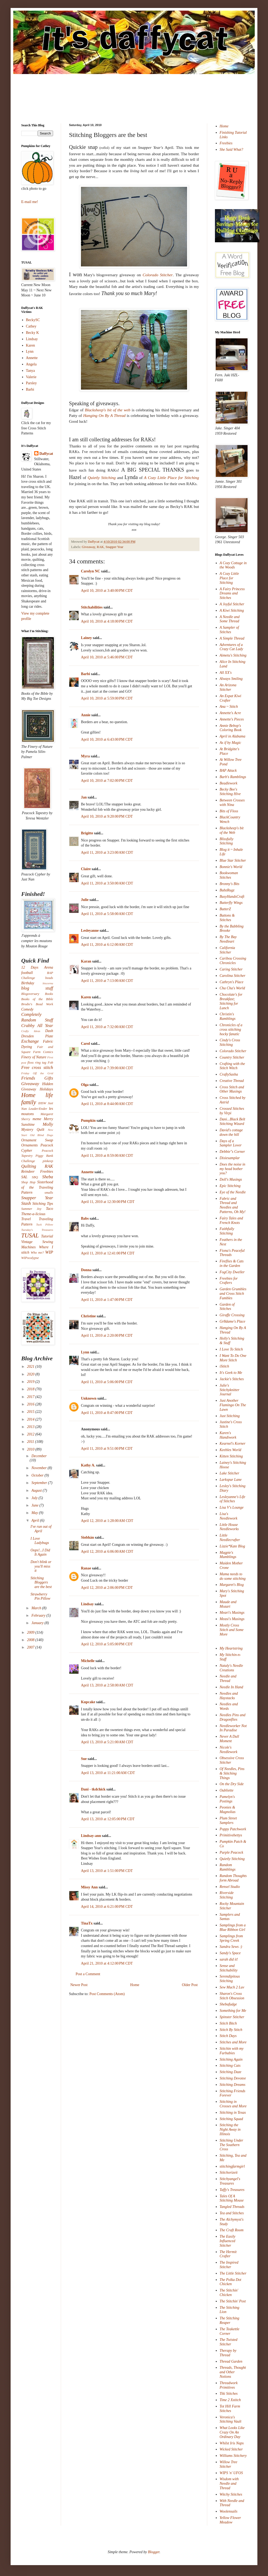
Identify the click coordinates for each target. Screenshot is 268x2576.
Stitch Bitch (228, 2023)
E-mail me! (29, 202)
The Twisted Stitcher (228, 2342)
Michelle (87, 1661)
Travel (26, 1219)
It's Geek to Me (231, 1373)
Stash (26, 1203)
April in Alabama (232, 736)
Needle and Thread (228, 1678)
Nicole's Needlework (228, 1749)
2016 (31, 1404)
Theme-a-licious (33, 1214)
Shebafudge (228, 2004)
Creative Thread (232, 1081)
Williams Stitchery (233, 2456)
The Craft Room (232, 2230)
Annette (87, 1172)
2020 (31, 1374)
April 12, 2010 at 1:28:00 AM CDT (107, 1521)
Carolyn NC (90, 571)
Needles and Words (229, 1706)
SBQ (35, 1177)
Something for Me (233, 2011)
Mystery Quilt (32, 1130)
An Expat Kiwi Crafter (230, 698)
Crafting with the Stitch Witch (232, 1066)
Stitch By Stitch (231, 2030)
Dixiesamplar (230, 1158)
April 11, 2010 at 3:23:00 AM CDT (107, 853)
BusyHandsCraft (232, 897)
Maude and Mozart (228, 1604)
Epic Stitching (230, 1186)
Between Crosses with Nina (232, 802)
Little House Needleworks (229, 1527)
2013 (31, 1427)
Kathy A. (88, 1465)
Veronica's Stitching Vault (230, 2419)
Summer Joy (31, 1209)
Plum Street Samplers (228, 1820)
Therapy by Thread (228, 2353)
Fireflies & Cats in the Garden (232, 1263)
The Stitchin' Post (233, 2301)
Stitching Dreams (232, 2085)
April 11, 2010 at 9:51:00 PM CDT (107, 1449)
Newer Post (79, 1985)
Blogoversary (30, 994)
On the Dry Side (232, 1784)
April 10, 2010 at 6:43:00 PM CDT (107, 739)
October (37, 1475)
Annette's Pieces (232, 719)
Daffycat (94, 541)
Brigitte (87, 833)
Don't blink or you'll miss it (41, 1566)
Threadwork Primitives (229, 2385)
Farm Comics (43, 1052)
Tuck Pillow (44, 1224)
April (35, 1520)
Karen (86, 997)
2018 (31, 1389)
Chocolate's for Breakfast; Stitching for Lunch (231, 1001)
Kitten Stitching (231, 1456)
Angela (31, 364)
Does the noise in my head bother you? (232, 1168)
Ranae (86, 1568)
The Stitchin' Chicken (229, 2292)
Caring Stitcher (231, 969)
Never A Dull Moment (229, 1738)
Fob (50, 1062)
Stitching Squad (231, 2119)
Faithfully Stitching (227, 1231)
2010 (31, 1449)
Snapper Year (114, 547)
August (36, 1490)
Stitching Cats (230, 2066)
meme (37, 1119)
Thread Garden (231, 2361)
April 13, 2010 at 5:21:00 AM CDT (107, 1742)
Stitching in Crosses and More (233, 2104)
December (39, 1456)
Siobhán (87, 1537)
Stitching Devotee (233, 2078)
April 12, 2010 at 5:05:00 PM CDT (107, 1644)
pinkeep (48, 1161)
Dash (49, 1031)
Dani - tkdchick (93, 1789)
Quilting (28, 1166)
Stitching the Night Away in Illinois (230, 2129)
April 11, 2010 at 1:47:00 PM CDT (107, 1300)
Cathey (31, 326)
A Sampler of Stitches (229, 629)
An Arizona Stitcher (228, 687)
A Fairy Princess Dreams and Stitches (232, 593)
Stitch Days (228, 2036)
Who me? (37, 1252)
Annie (85, 715)
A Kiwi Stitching (232, 610)
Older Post (190, 1985)
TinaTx (87, 1923)
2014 (31, 1419)
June (35, 1505)
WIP (49, 1252)
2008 (31, 1640)
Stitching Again (231, 2059)
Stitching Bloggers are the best (41, 1582)
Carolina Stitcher (232, 976)
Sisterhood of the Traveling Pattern (37, 1187)
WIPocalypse (30, 1258)
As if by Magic (230, 743)
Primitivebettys (231, 1835)
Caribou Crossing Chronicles (233, 960)
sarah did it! (229, 1959)
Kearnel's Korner (233, 1444)
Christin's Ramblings (228, 1016)
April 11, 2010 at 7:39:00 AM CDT (107, 1068)
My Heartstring (231, 1648)
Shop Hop (28, 1182)
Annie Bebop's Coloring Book (231, 728)
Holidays (46, 1089)
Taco (49, 1209)
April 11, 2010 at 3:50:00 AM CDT (107, 883)
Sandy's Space (230, 1953)
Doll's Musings (231, 1179)
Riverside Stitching (227, 1895)
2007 (31, 1647)
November (39, 1468)
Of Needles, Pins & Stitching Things (232, 1773)
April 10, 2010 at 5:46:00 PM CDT (107, 657)
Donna (86, 1270)
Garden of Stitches (227, 1306)
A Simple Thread (232, 638)
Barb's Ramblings (233, 777)
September (39, 1483)
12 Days (29, 967)
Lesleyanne (90, 931)
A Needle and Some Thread (230, 619)
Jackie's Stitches (232, 1379)
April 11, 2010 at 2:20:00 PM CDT (107, 1335)
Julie (85, 900)
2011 (31, 1442)
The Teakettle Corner (230, 2331)
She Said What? (231, 150)
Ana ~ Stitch (229, 707)
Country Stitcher (232, 1057)
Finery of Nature (33, 1057)
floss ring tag (37, 1062)
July (34, 1498)
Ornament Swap (37, 1140)
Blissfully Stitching (227, 841)
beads (49, 978)
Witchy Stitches (231, 2494)
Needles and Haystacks (229, 1696)
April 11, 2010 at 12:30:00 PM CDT (108, 1202)
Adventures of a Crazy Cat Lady (231, 647)
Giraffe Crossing (232, 1315)
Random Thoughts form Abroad (233, 1878)
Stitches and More (233, 2042)
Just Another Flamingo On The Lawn (233, 1405)
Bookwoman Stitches (229, 875)
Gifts (48, 1078)
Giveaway (88, 547)
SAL (24, 1177)
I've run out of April (41, 1529)
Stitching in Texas (233, 2113)
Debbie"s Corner (232, 1152)
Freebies (226, 143)
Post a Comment (88, 1974)
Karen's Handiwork (228, 1435)
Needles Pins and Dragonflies (232, 1717)
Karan (86, 961)
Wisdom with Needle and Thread (229, 2483)
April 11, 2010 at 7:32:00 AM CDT (107, 1027)
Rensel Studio (230, 1887)
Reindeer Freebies (37, 1171)
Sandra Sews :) (231, 1947)
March (36, 1608)
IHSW (42, 1103)
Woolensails (228, 2511)
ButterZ (225, 909)
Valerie (31, 377)
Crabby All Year (37, 1025)
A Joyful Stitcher (232, 604)
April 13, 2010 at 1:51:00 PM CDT (107, 1871)
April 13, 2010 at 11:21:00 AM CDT (108, 1773)
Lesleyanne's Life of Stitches (232, 1499)
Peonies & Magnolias (228, 1809)
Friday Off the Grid (37, 1073)
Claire (86, 869)
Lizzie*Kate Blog (232, 1546)
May (35, 1513)
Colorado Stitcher (233, 1051)
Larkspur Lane (231, 1480)
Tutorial (47, 1236)
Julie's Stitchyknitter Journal (230, 1389)
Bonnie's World (231, 867)
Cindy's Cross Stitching (230, 1042)
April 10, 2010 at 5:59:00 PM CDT (107, 698)
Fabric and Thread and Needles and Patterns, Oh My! (233, 1205)
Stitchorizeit (229, 2172)
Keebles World (230, 1450)
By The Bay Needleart (228, 939)
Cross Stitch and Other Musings (232, 1089)
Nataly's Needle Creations (231, 1668)
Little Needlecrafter (230, 1537)
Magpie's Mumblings (228, 1555)
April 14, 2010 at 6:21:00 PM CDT (107, 1907)
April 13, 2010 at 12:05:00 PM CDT (108, 1819)
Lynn (85, 1352)
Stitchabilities (92, 607)
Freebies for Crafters (229, 1280)
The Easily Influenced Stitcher (228, 2240)
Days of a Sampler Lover (231, 1143)
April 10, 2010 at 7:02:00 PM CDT (107, 781)
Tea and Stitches (232, 2213)
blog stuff (37, 988)
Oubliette (227, 1790)
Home (134, 1985)
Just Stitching (230, 1416)
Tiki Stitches (229, 2394)
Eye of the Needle (233, 1192)
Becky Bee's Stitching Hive (230, 791)
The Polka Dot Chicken (230, 2282)
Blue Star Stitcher (233, 860)
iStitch (224, 1366)
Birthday (27, 983)
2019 (31, 1382)
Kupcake (88, 1702)
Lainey (86, 638)
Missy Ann (89, 1887)
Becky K (32, 333)
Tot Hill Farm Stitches (230, 2408)
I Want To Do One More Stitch (233, 1358)
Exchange (30, 1041)
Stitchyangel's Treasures (230, 2181)
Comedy (27, 1009)
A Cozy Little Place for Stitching (229, 578)
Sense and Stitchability (229, 1968)
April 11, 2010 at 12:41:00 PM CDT (108, 1253)
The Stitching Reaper (229, 2320)
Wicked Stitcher (231, 2449)
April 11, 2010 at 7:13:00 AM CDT (107, 981)
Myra (85, 756)
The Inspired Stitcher (229, 2264)
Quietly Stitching (232, 1859)
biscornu (48, 983)
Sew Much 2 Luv (232, 1987)
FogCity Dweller (232, 1272)
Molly (48, 1124)
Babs (85, 1218)
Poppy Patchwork (233, 1829)
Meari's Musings (232, 1613)
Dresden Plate (37, 1036)
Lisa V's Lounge (232, 1507)
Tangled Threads (232, 2207)
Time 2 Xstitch (230, 2400)
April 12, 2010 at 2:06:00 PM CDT (107, 1588)
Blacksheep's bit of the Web (232, 830)
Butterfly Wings (231, 903)
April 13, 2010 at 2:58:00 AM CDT (107, 1685)
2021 (31, 1367)
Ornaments (29, 1145)
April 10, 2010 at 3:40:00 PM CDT (107, 591)
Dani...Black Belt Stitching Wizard (232, 1121)
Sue (84, 1759)
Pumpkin (88, 1121)
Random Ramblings (228, 1867)
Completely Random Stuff (37, 1017)
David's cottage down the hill (231, 1132)
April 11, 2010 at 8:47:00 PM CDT (107, 1413)
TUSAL (30, 1235)
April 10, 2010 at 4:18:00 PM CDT (107, 621)
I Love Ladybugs (40, 1541)
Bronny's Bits (229, 884)
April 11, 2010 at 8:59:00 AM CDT (107, 1156)
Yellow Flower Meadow (230, 2520)
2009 (31, 1632)
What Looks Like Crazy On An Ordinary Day (232, 2432)
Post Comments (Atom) (107, 1994)
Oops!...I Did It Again (40, 1552)
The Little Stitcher (233, 2273)
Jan (84, 797)
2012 (31, 1434)
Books (49, 994)
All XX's (226, 673)
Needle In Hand (231, 1687)
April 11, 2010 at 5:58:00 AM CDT (107, 914)
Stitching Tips (42, 1204)
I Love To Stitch (231, 1349)
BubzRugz (227, 890)
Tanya (30, 371)
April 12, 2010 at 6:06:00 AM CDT (107, 1552)
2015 (31, 1412)
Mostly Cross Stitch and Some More (232, 1629)
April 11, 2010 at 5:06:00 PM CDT (107, 1382)
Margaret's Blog (232, 1585)
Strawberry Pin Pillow (40, 1596)
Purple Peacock (231, 1852)
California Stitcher (227, 950)
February (38, 1615)
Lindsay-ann (91, 1836)
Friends (28, 1078)
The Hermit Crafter (228, 2254)
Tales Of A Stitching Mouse (232, 2198)
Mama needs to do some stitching (233, 1576)
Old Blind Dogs (41, 1135)
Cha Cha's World (232, 988)
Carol (85, 1044)
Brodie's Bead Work (37, 1004)
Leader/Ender (38, 1109)
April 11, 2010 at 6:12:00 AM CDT (107, 945)
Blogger (153, 2552)
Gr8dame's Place (232, 1321)
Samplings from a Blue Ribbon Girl (233, 1927)
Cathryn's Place (232, 982)
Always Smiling (231, 679)
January (37, 1623)
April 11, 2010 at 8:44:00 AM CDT (107, 1104)
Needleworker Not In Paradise (233, 1728)
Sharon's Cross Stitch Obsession (232, 1996)
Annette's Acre (230, 713)
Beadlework (228, 783)
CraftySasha (229, 1074)
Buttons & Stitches (227, 917)
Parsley (31, 383)
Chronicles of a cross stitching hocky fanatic (231, 1029)
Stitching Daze (230, 2072)
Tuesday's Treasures (37, 1229)
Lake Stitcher (229, 1473)
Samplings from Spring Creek (231, 1938)
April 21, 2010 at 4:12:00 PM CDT (107, 1963)
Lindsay (87, 1604)
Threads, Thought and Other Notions (233, 2372)
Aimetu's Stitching (233, 655)
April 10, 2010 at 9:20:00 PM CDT (107, 816)
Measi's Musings (232, 1619)
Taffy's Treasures (232, 2190)
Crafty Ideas (30, 1031)
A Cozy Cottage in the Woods (233, 565)
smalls (49, 1192)
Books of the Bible (37, 999)
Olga (85, 1085)
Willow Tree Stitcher (228, 2464)
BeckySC (33, 320)
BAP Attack (228, 771)
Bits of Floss (229, 811)
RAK (100, 547)
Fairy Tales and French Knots (231, 1220)
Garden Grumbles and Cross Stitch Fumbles (233, 1293)
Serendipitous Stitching (230, 1978)
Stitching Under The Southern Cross (231, 2144)
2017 (31, 1397)
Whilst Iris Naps (232, 2443)
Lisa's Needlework (228, 1516)
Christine (88, 1316)
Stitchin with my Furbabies (232, 2051)
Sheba (47, 1176)
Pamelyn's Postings (227, 1799)
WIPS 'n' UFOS (231, 2473)
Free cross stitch (37, 1067)
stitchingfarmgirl (232, 2166)
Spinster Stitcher (232, 2017)
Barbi (85, 674)
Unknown (88, 1398)
